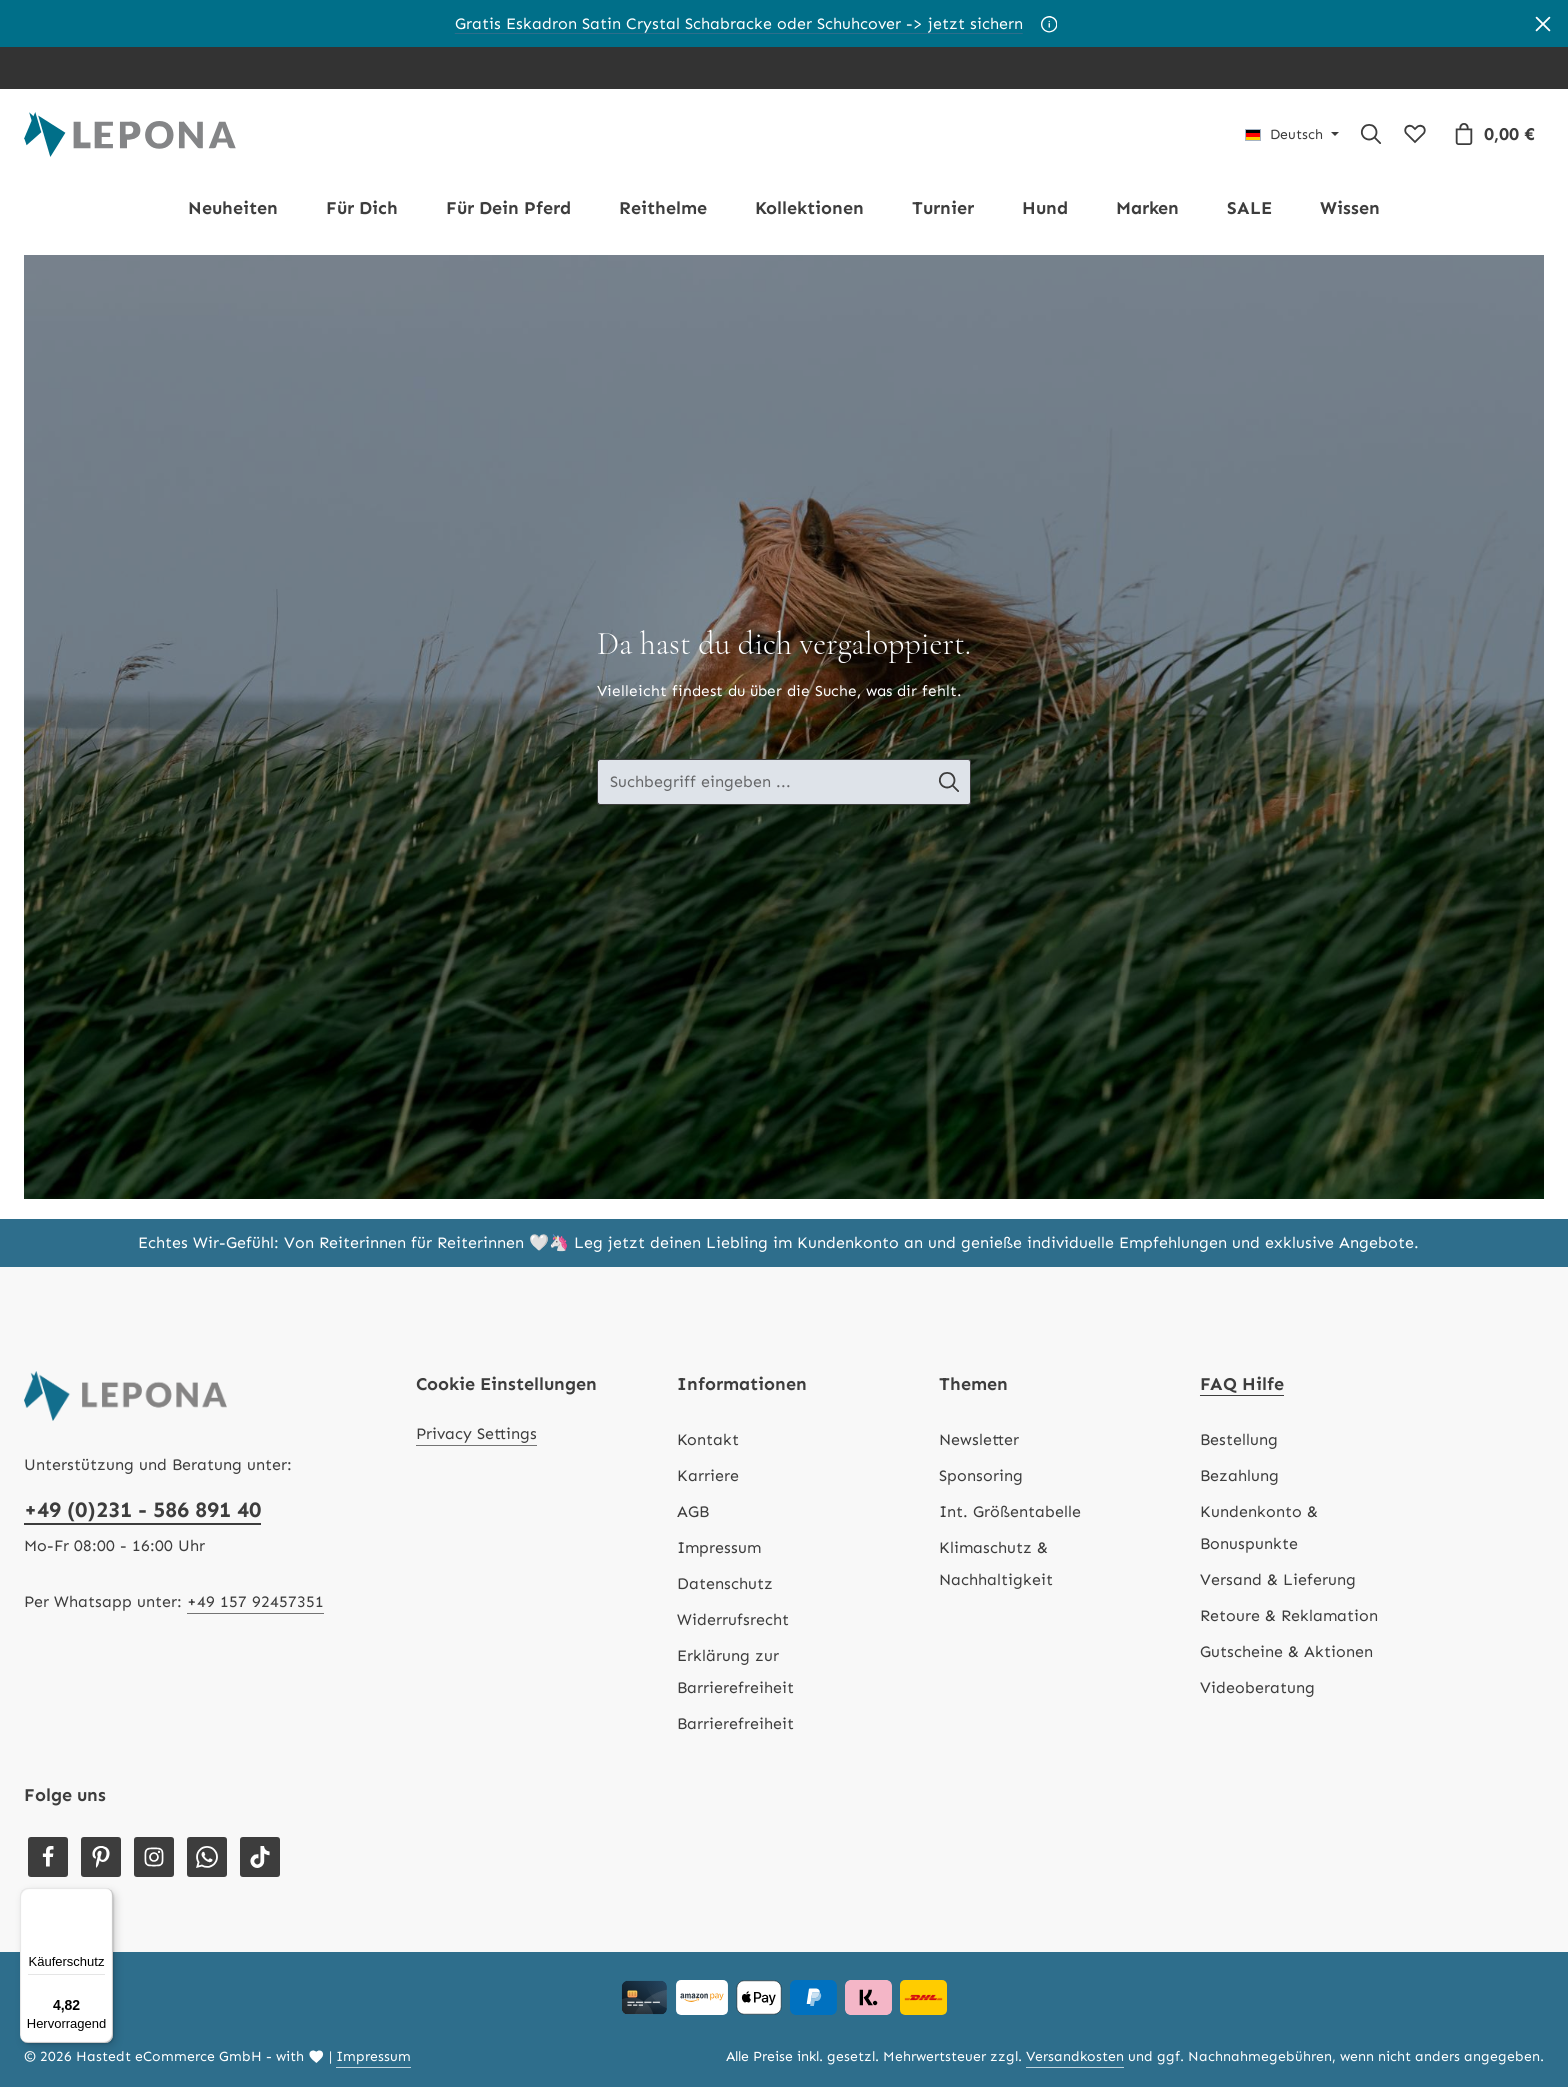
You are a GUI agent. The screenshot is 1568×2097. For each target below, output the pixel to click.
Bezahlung (1239, 1485)
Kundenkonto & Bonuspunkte (1259, 1537)
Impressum (719, 1557)
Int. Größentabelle (1010, 1521)
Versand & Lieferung (1278, 1589)
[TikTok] (260, 1867)
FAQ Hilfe (1242, 1394)
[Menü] (101, 1900)
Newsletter (979, 1449)
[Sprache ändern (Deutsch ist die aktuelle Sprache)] (1292, 139)
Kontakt (708, 1449)
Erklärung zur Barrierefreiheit (735, 1681)
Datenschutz (725, 1593)
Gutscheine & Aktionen (1286, 1661)
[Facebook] (48, 1867)
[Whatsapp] (207, 1867)
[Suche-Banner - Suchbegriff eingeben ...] (763, 792)
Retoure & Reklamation (1289, 1625)
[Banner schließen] (1543, 23)
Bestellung (1239, 1449)
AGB (693, 1521)
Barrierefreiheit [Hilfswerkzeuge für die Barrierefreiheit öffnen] (735, 1733)
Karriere (708, 1485)
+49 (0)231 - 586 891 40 (142, 1519)
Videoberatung (1257, 1697)
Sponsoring (981, 1485)
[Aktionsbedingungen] (1049, 24)
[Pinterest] (101, 1867)
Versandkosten (1075, 2066)
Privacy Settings (476, 1443)
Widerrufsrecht (733, 1629)
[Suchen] (1371, 139)
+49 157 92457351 (255, 1611)
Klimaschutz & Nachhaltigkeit (996, 1573)
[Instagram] (154, 1867)
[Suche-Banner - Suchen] (951, 792)
